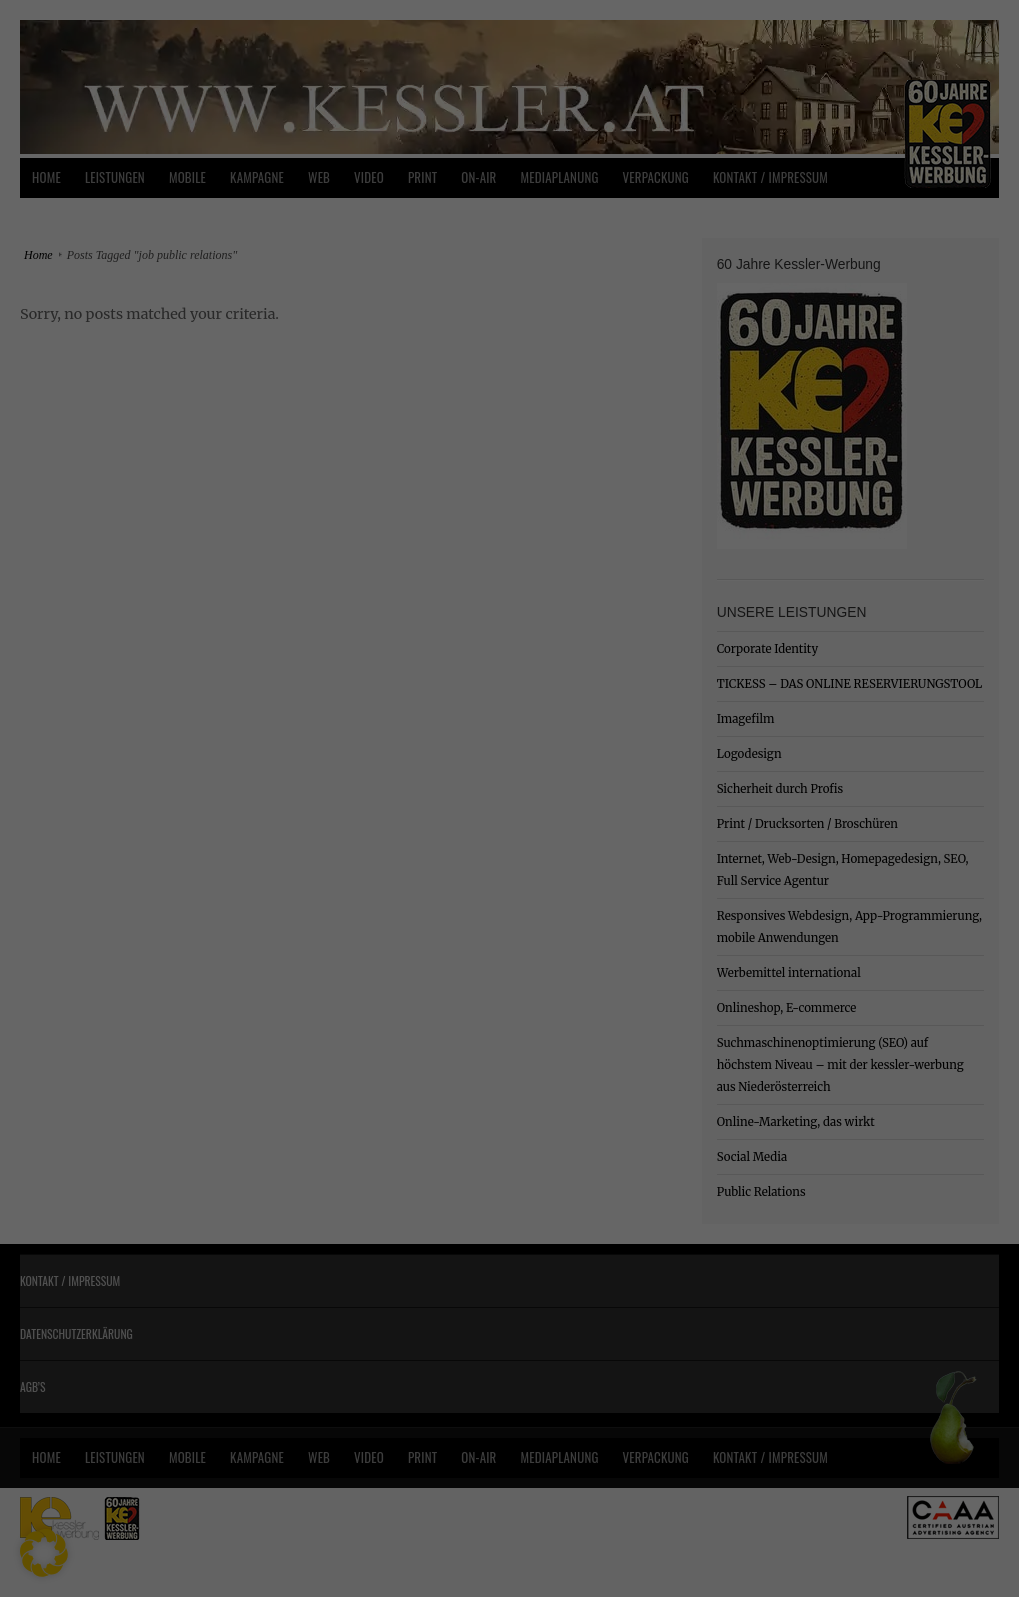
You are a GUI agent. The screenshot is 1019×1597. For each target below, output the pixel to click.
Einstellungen (292, 744)
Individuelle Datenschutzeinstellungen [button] (509, 1034)
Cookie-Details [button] (421, 1078)
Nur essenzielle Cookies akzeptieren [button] (509, 975)
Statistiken (710, 789)
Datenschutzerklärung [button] (519, 1078)
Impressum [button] (607, 1078)
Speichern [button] (509, 916)
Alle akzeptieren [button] (509, 857)
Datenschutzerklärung (384, 724)
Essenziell (295, 789)
